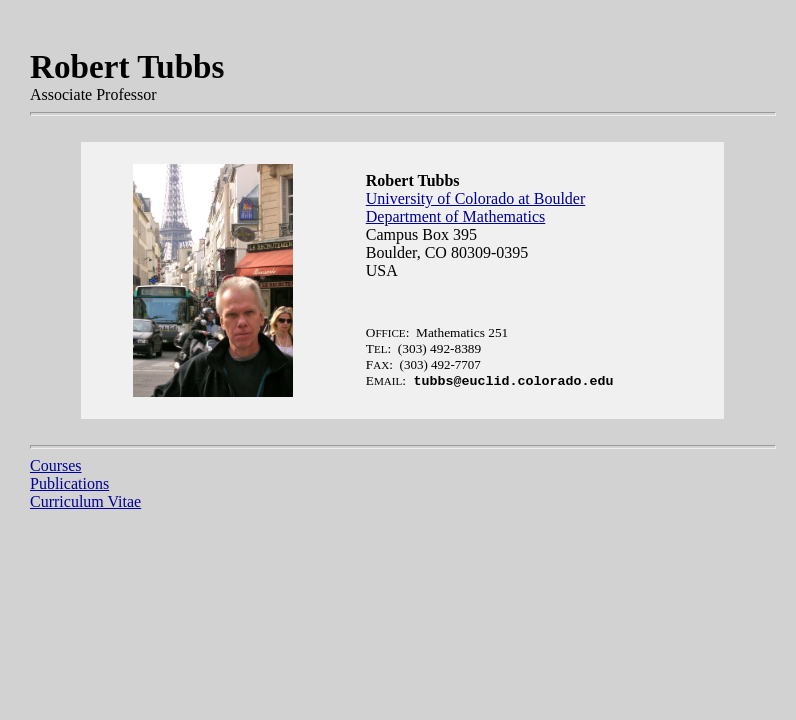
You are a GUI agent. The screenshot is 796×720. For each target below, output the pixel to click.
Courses (56, 465)
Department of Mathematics (456, 216)
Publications (69, 483)
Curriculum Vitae (85, 501)
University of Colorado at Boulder (476, 198)
